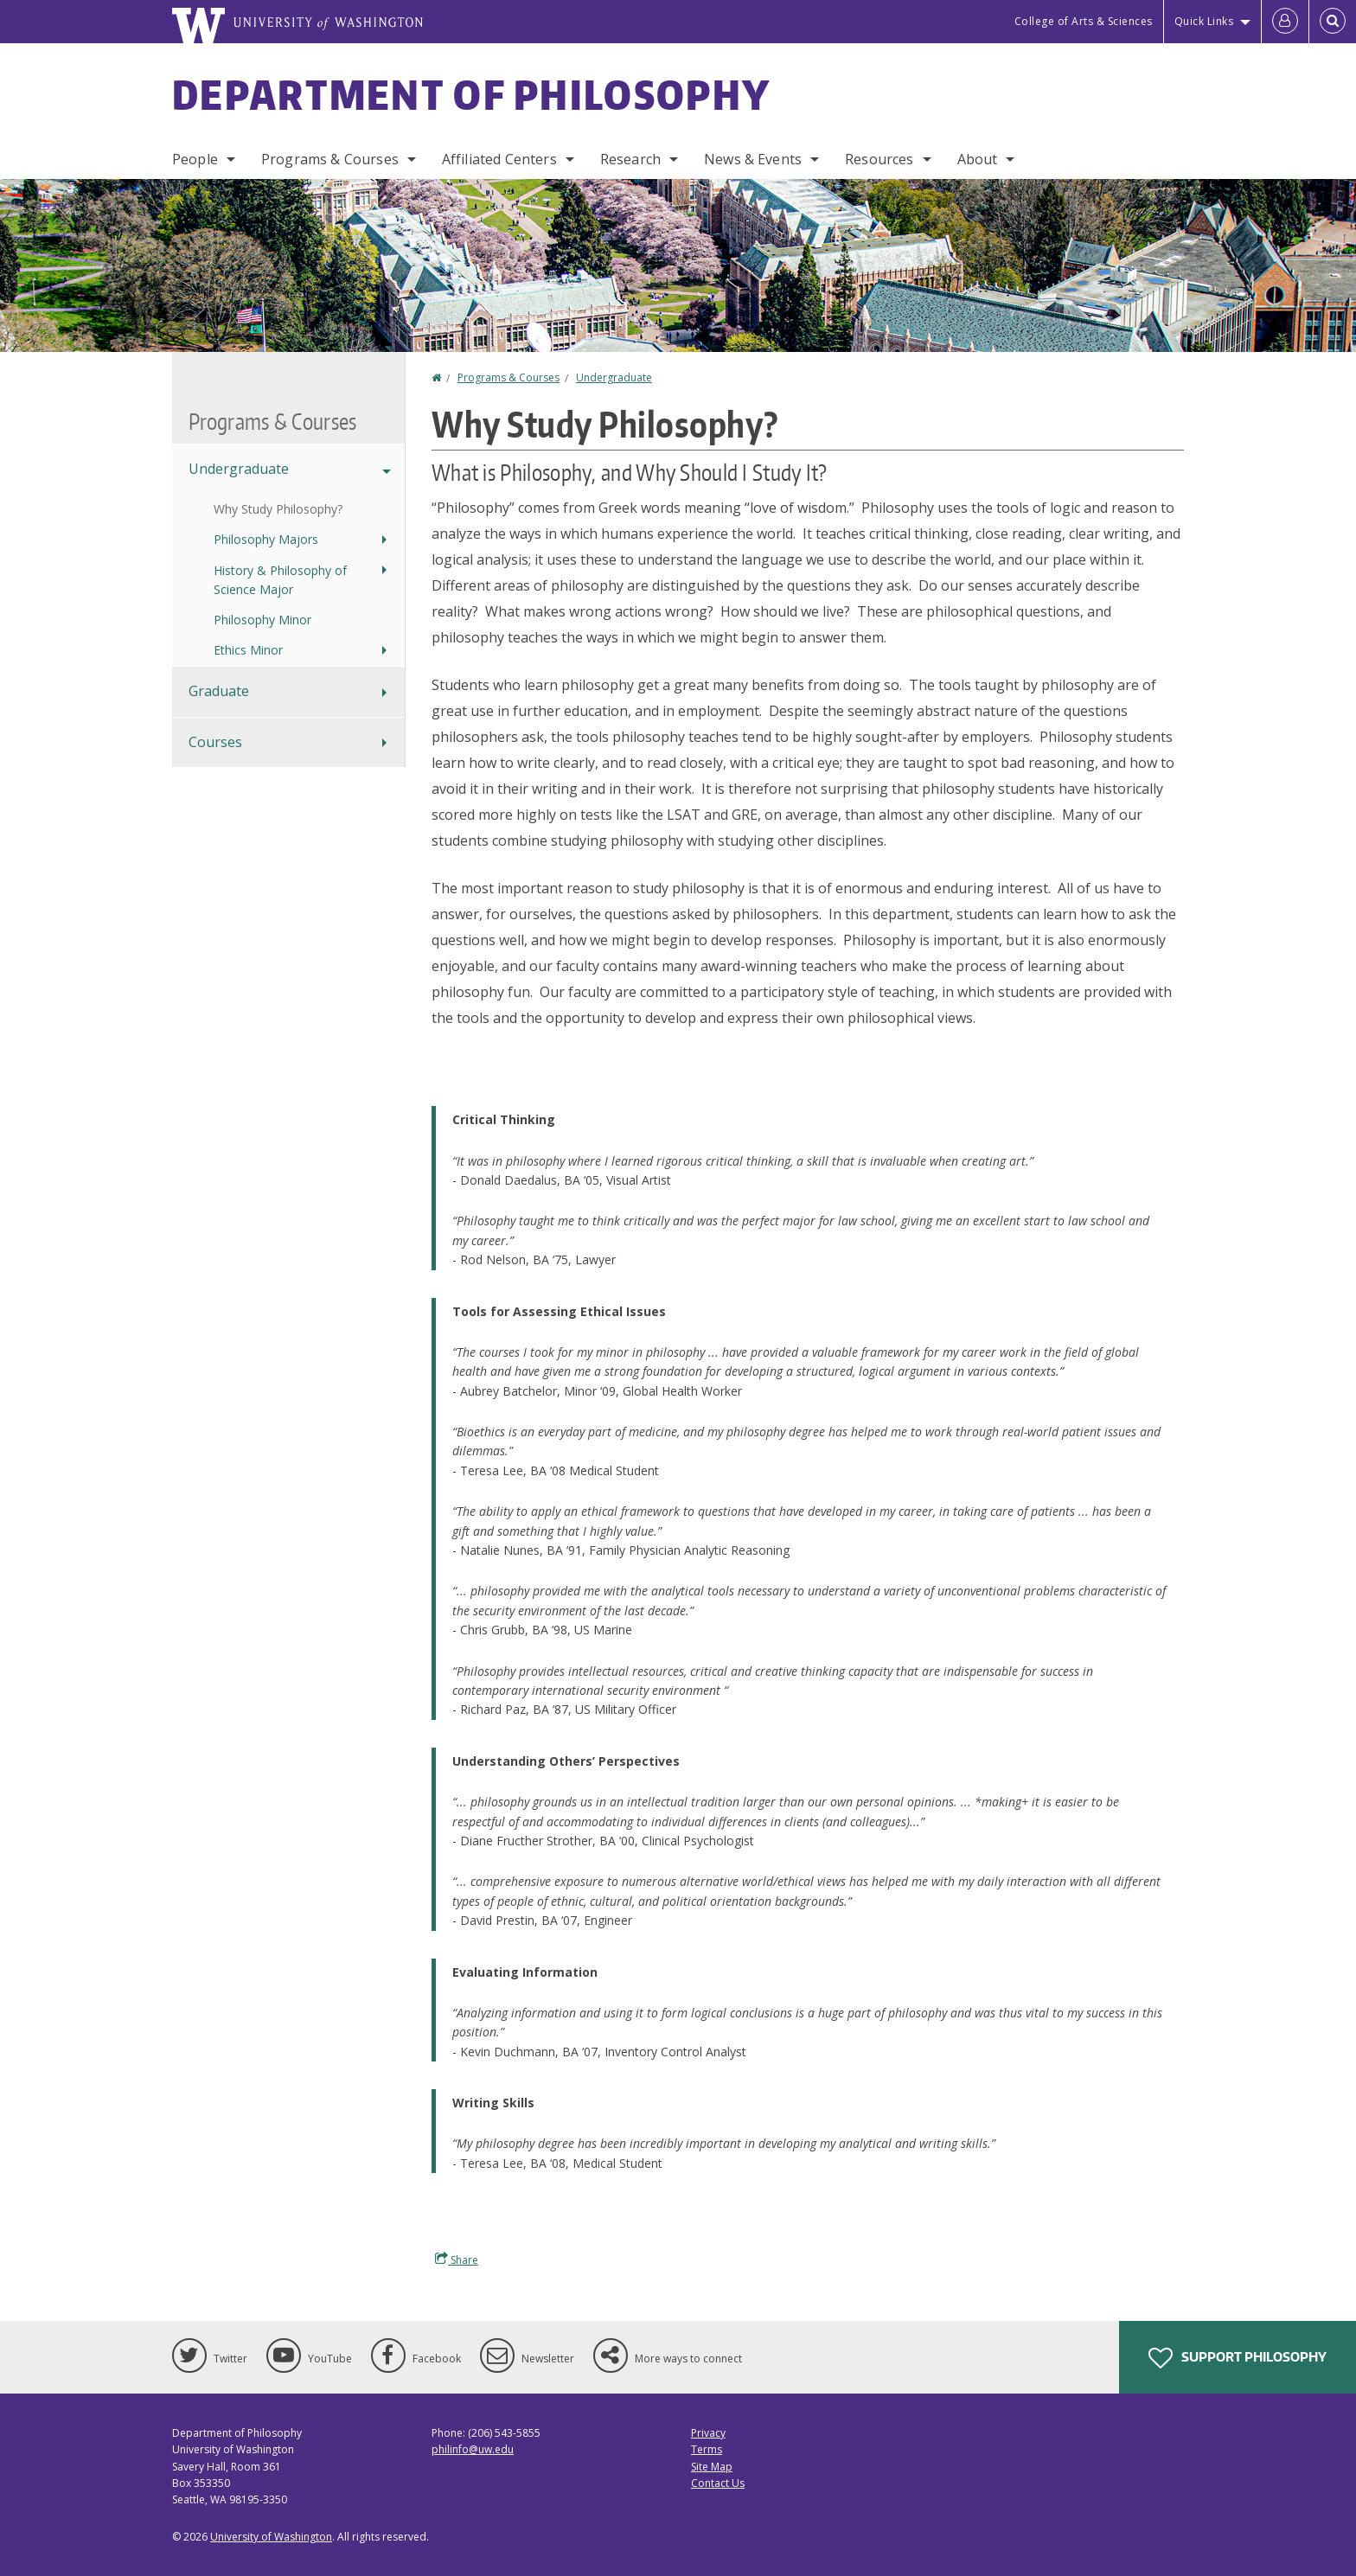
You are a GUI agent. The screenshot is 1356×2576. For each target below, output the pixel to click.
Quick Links (1204, 21)
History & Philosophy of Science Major (280, 580)
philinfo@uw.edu (473, 2449)
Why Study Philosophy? (278, 509)
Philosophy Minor (262, 619)
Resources (879, 159)
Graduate (219, 690)
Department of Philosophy (471, 94)
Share (456, 2259)
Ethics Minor (248, 650)
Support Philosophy (1237, 2358)
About (977, 159)
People (195, 159)
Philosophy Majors (266, 539)
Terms (706, 2449)
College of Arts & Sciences (1083, 21)
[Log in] (1285, 21)
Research (630, 159)
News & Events (753, 159)
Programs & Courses (330, 159)
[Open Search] (1332, 21)
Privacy (708, 2433)
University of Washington (271, 2536)
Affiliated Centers (499, 159)
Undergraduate (614, 377)
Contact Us (718, 2483)
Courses (215, 741)
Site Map (711, 2466)
